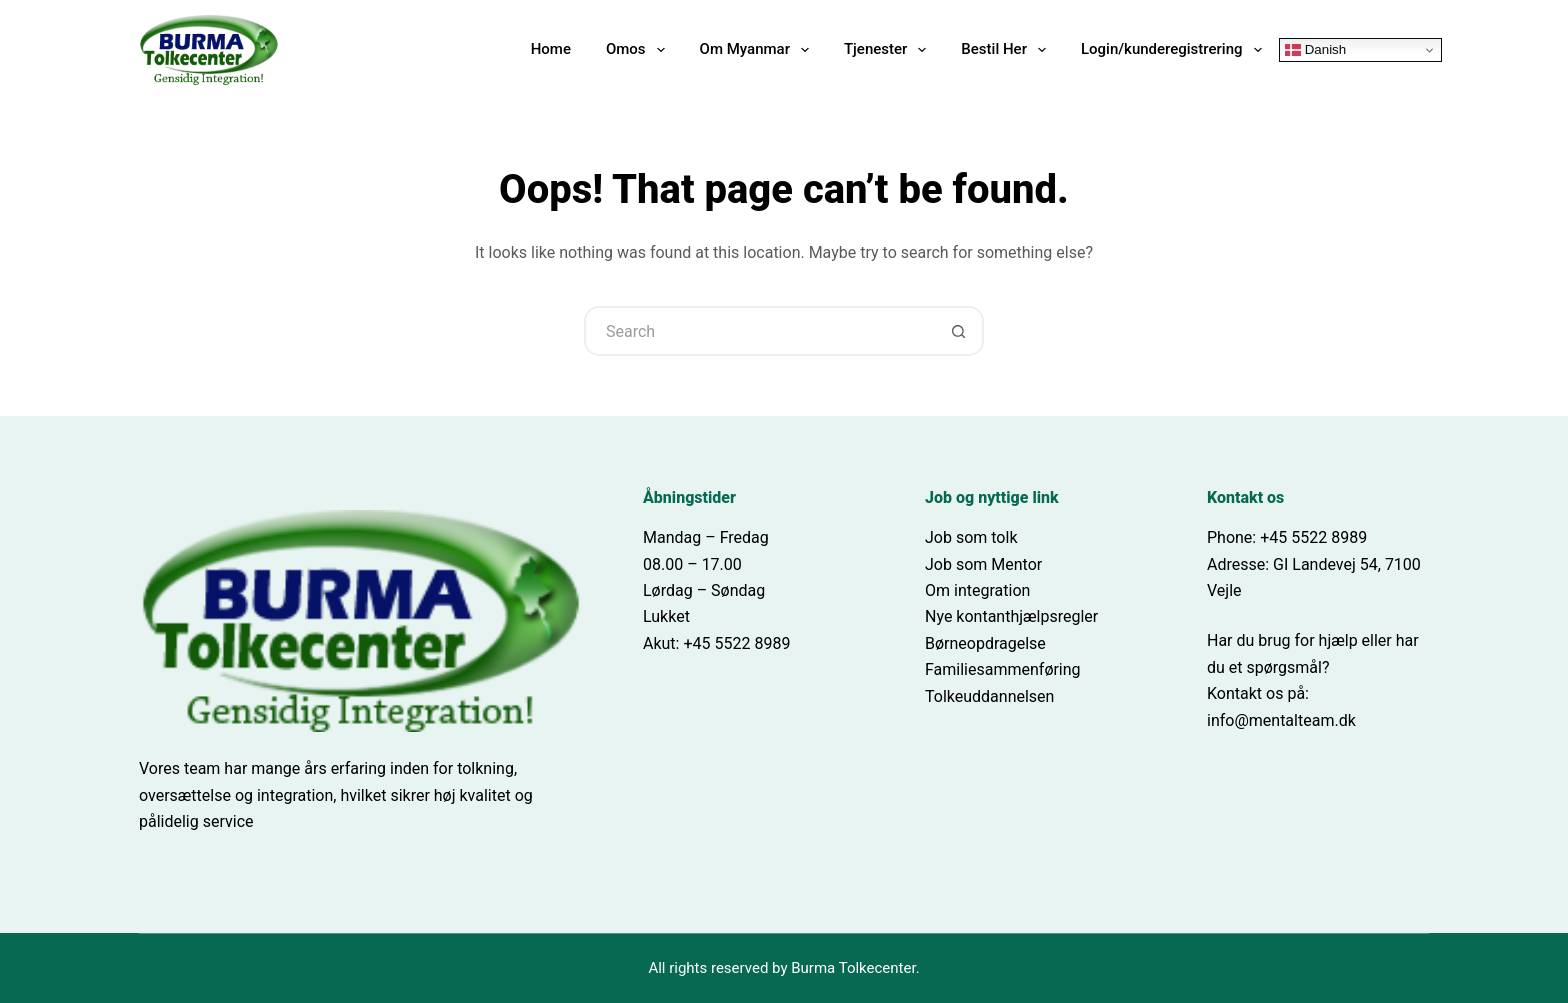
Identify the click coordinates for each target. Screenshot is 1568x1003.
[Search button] (959, 331)
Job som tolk (971, 537)
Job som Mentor (983, 564)
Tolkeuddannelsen (989, 696)
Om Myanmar (758, 50)
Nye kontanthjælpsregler (1011, 616)
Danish (1315, 50)
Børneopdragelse (985, 643)
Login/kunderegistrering (1175, 50)
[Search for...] (759, 331)
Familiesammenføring (1003, 669)
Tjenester (889, 50)
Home (551, 49)
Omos (639, 50)
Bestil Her (1007, 50)
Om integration (977, 590)
